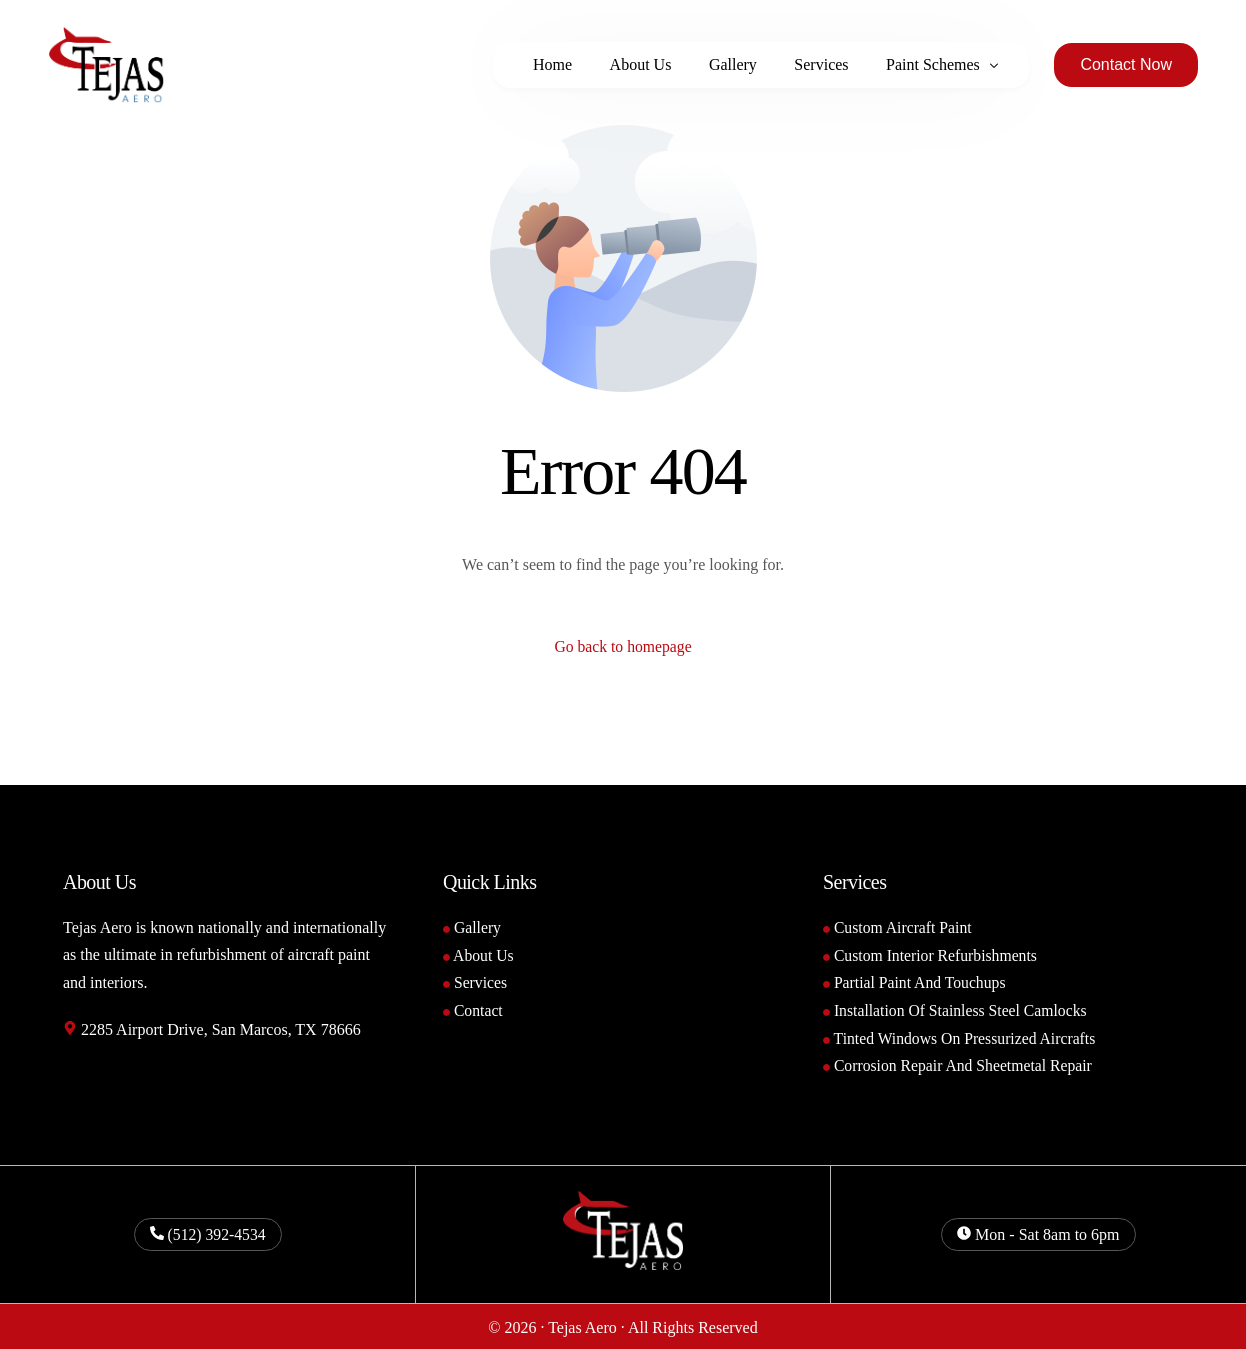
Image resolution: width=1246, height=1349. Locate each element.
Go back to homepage (623, 647)
